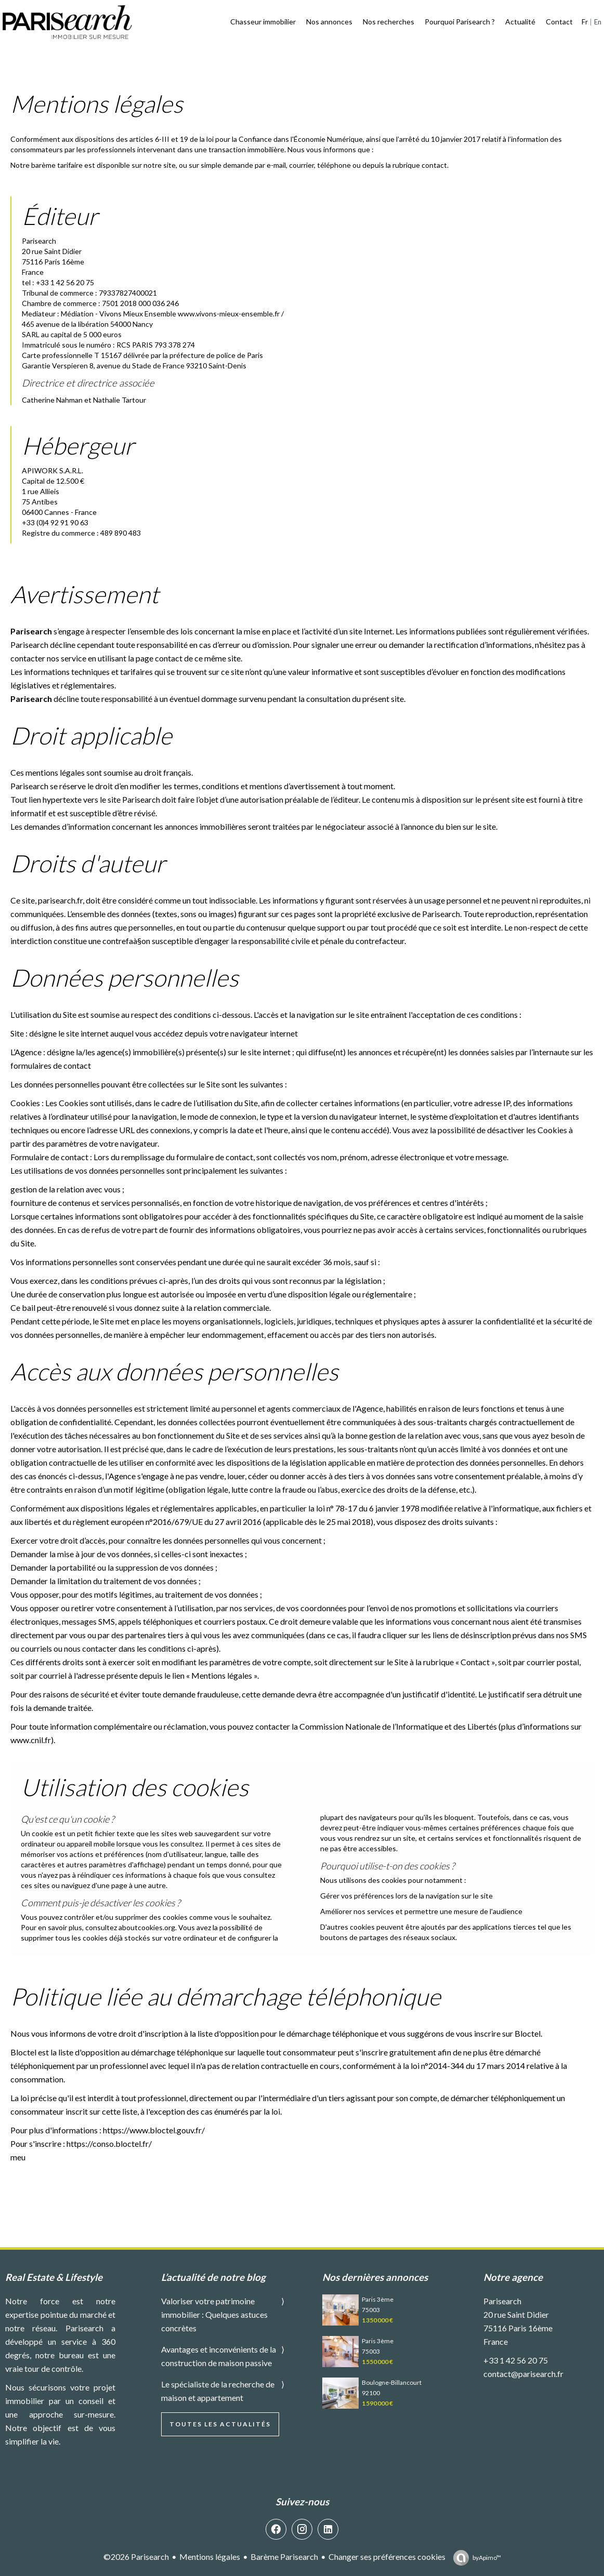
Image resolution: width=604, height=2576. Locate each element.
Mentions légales (209, 2556)
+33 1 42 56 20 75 (515, 2360)
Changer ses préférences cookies (387, 2556)
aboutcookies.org (147, 1927)
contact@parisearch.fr (523, 2374)
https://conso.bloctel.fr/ (109, 2143)
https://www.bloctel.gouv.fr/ (154, 2130)
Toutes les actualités (220, 2424)
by (486, 2557)
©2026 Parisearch (136, 2556)
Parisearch (502, 2301)
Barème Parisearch (284, 2556)
